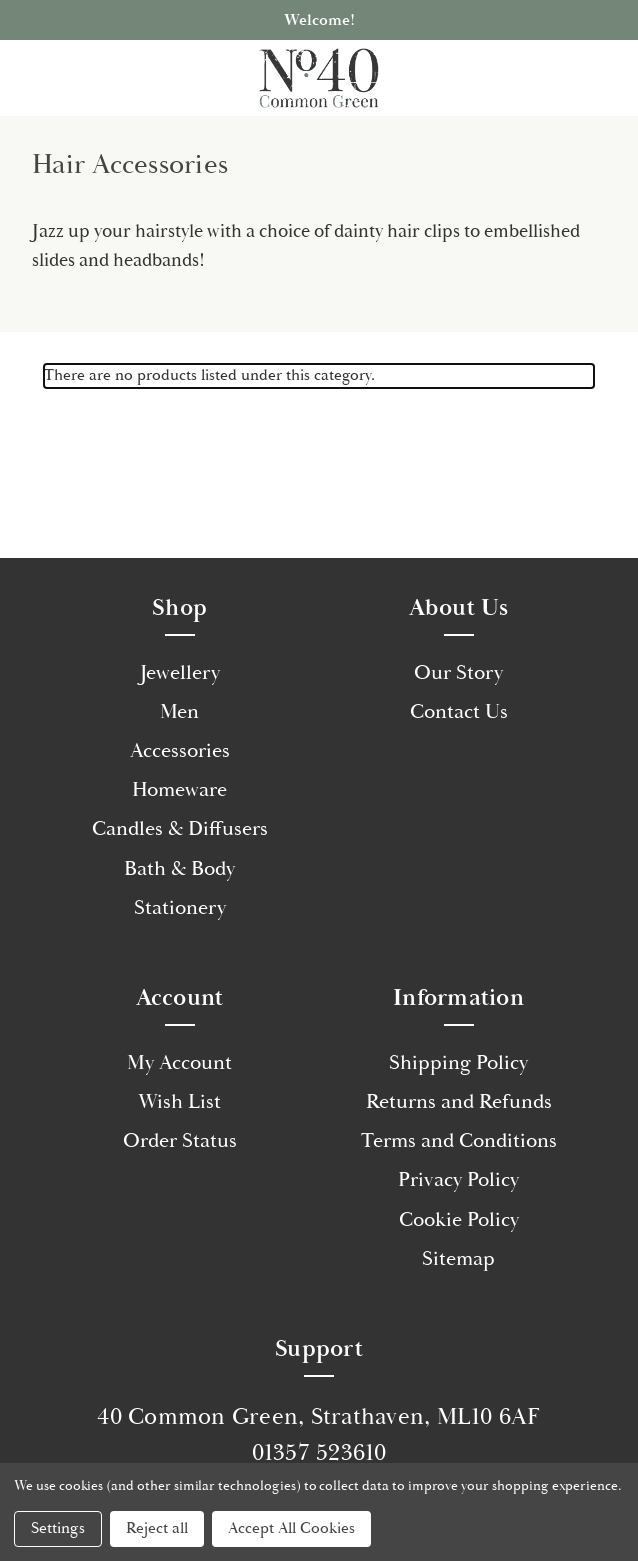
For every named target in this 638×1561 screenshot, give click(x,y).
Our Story (458, 673)
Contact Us (459, 712)
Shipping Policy (458, 1063)
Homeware (179, 790)
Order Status (180, 1141)
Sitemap (458, 1259)
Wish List (179, 1102)
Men (179, 712)
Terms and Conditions (459, 1141)
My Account (179, 1063)
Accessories (180, 751)
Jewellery (180, 673)
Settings (58, 1528)
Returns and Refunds (459, 1102)
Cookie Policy (459, 1220)
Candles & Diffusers (180, 829)
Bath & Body (179, 869)
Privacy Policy (458, 1180)
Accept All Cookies (291, 1528)
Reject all (157, 1528)
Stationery (180, 908)
